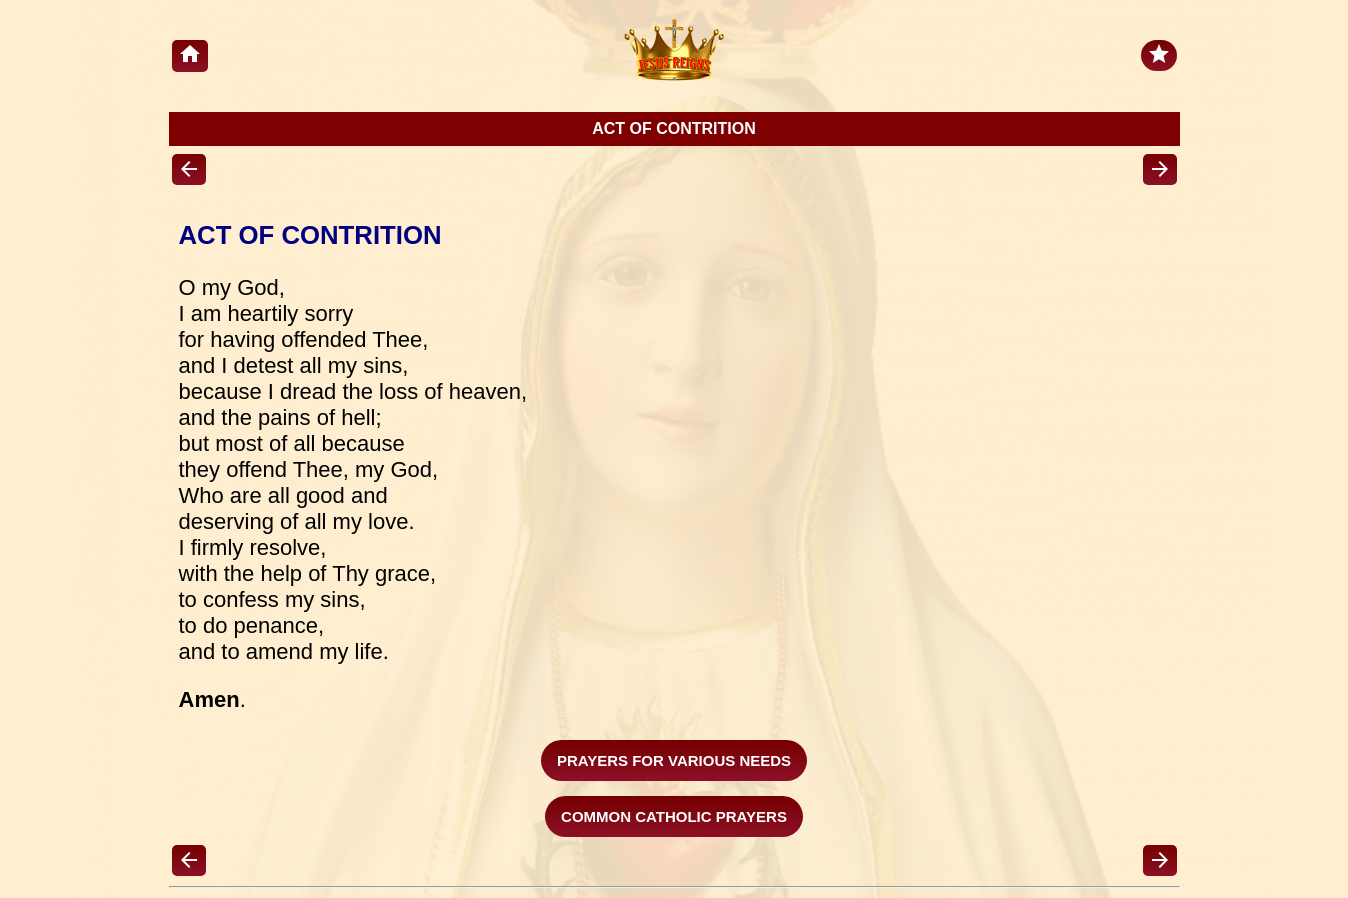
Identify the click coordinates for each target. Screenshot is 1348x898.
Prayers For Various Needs (674, 760)
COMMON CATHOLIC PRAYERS (674, 816)
